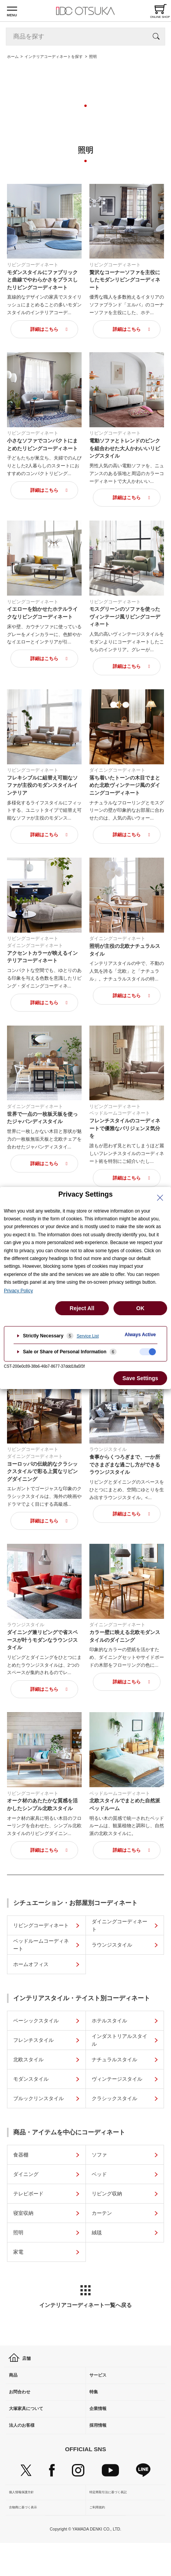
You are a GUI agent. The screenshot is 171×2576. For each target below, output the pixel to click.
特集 (96, 2404)
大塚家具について (32, 2426)
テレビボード (28, 2194)
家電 (18, 2252)
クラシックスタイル (114, 2098)
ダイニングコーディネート (119, 1925)
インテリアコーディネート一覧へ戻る (85, 2296)
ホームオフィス (31, 1964)
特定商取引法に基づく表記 (109, 2519)
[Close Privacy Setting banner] (160, 1197)
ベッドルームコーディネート (41, 1945)
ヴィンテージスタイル (117, 2079)
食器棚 (20, 2155)
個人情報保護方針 (22, 2519)
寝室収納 (23, 2213)
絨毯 (97, 2232)
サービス (101, 2381)
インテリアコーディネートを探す (53, 56)
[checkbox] (148, 1351)
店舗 (21, 2359)
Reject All (82, 1308)
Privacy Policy (18, 1290)
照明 (18, 2232)
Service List (88, 1335)
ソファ (99, 2155)
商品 (15, 2381)
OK (140, 1308)
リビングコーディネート (41, 1925)
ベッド (99, 2174)
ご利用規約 (98, 2538)
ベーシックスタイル (36, 2021)
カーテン (102, 2213)
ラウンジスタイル (112, 1945)
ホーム (13, 56)
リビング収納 (107, 2194)
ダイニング (25, 2174)
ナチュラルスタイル (114, 2059)
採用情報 (101, 2448)
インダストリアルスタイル (119, 2040)
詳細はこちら (44, 329)
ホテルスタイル (109, 2021)
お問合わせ (23, 2404)
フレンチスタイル (33, 2040)
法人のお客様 (26, 2448)
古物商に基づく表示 (24, 2538)
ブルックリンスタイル (38, 2098)
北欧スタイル (28, 2059)
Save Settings (140, 1378)
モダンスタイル (31, 2079)
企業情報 (101, 2426)
